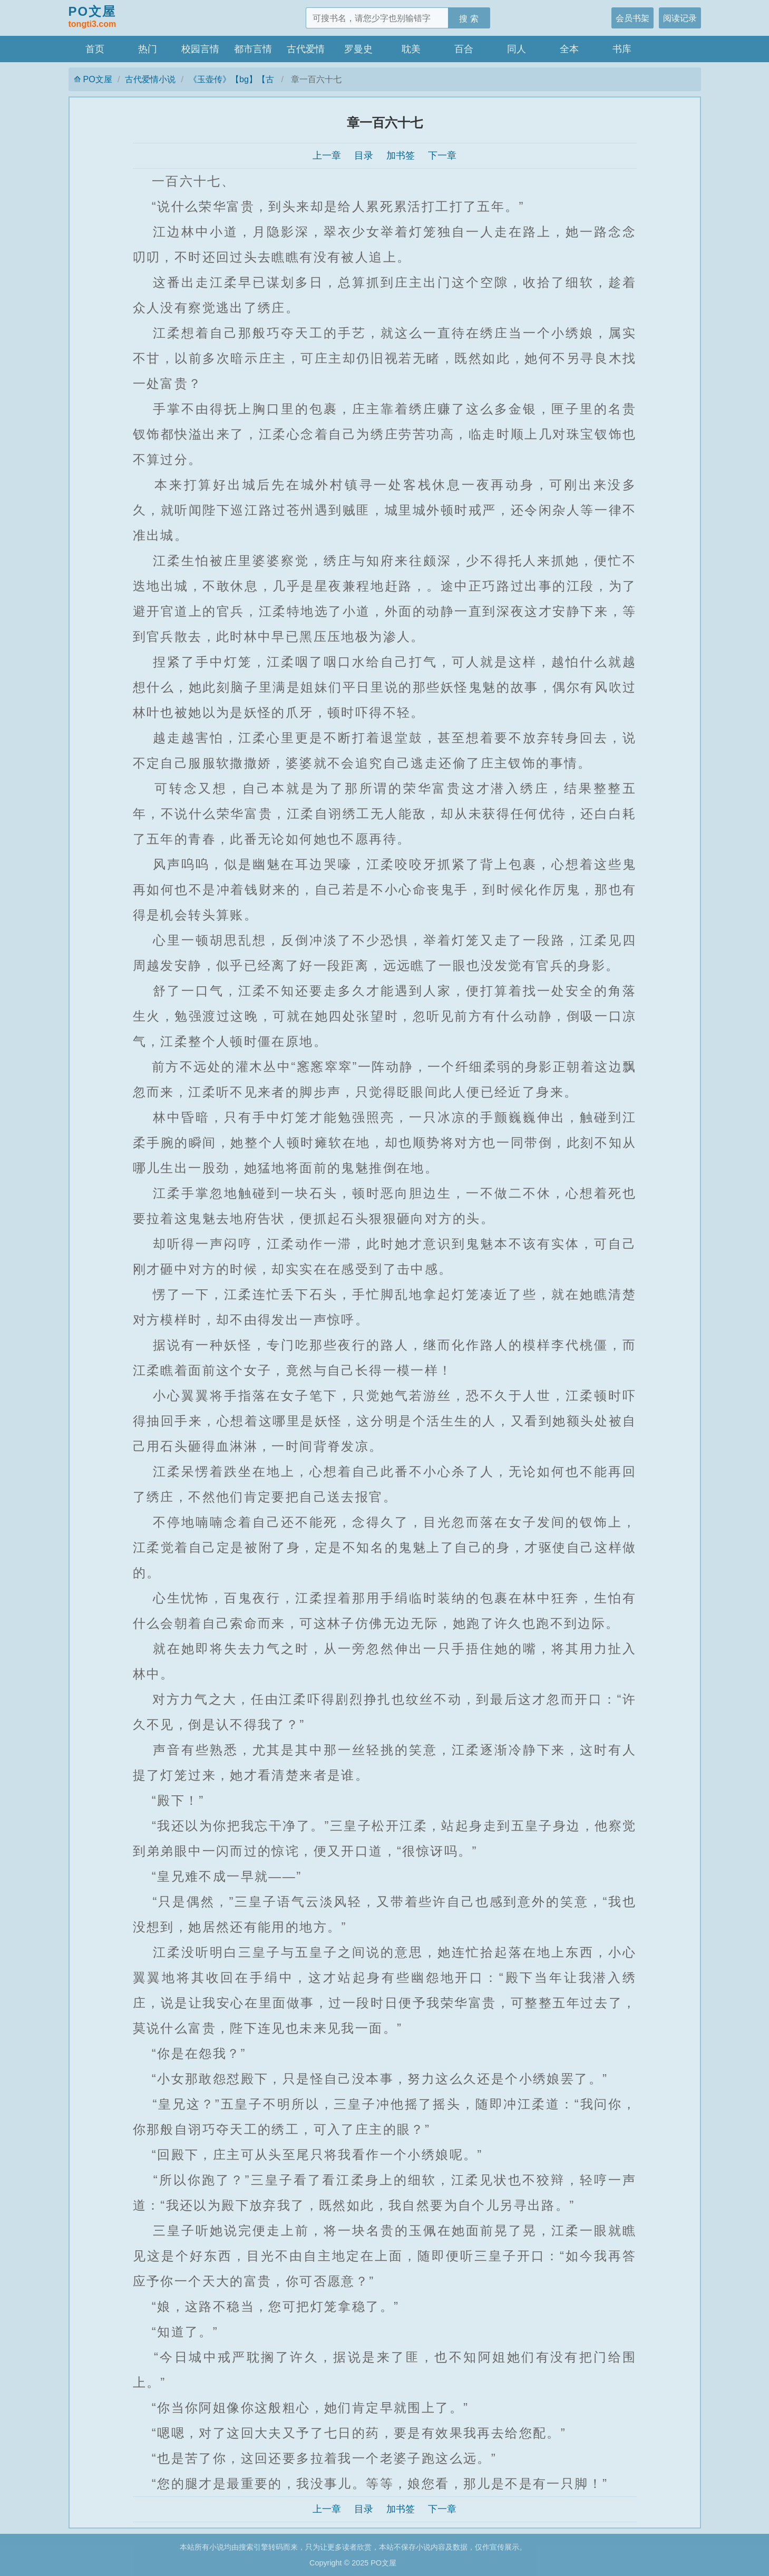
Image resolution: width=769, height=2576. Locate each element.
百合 (463, 49)
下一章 (442, 155)
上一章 (327, 155)
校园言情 (200, 49)
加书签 (400, 155)
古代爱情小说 (150, 79)
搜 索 (469, 18)
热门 (147, 49)
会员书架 (632, 18)
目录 (363, 155)
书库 (621, 49)
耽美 (411, 49)
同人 (516, 49)
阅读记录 (680, 18)
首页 (94, 49)
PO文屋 (92, 17)
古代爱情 (306, 49)
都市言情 (253, 49)
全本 (569, 49)
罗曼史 (358, 49)
